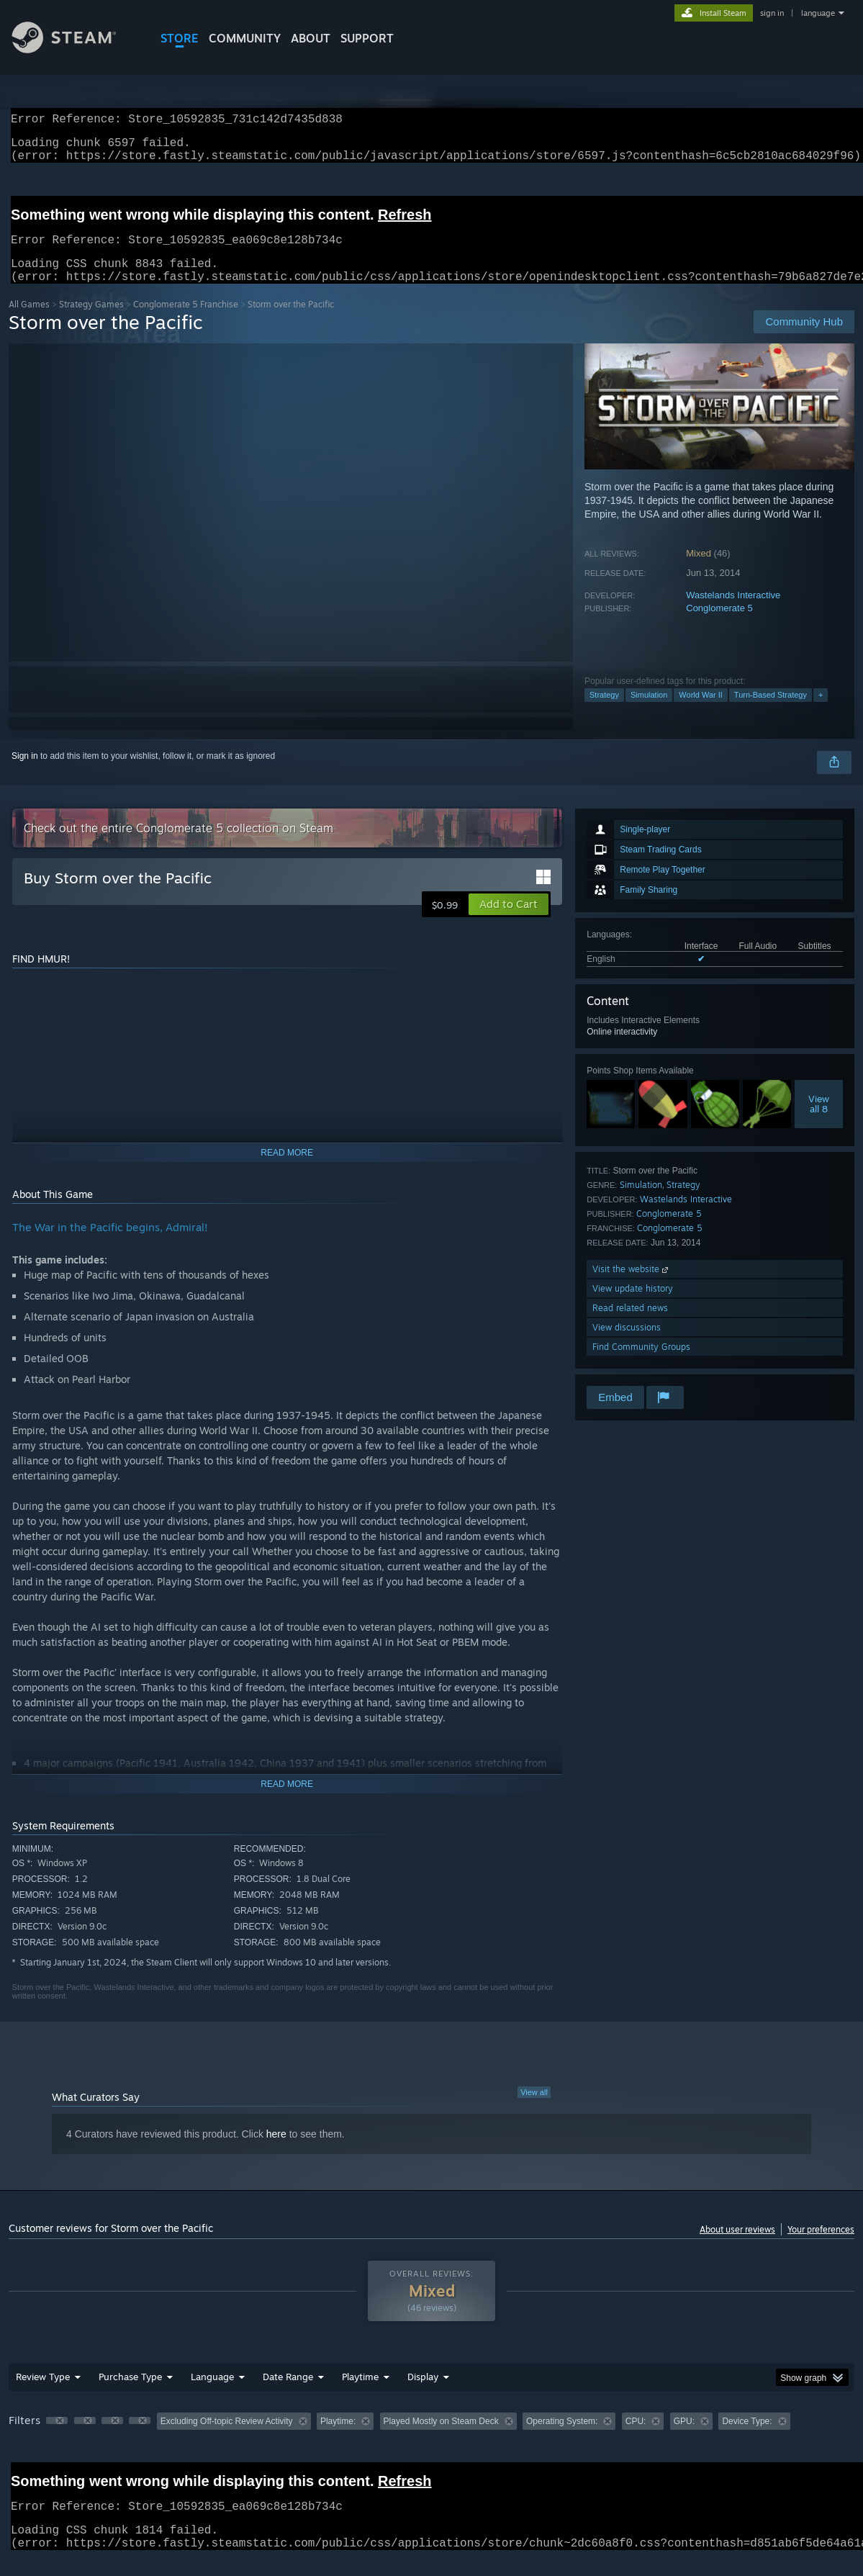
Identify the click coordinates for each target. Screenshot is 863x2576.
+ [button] (820, 712)
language (818, 13)
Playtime (360, 2394)
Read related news (630, 1325)
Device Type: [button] (747, 2438)
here (276, 2151)
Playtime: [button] (338, 2438)
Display (422, 2394)
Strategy (604, 712)
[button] (508, 921)
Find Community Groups (641, 1364)
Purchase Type (130, 2394)
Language (212, 2394)
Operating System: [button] (561, 2438)
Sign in (25, 773)
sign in (772, 13)
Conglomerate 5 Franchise (185, 321)
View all (534, 2109)
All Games (29, 321)
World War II (701, 712)
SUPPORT (367, 38)
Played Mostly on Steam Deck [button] (441, 2438)
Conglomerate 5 (719, 625)
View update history (632, 1305)
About (310, 38)
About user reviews (737, 2246)
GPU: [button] (684, 2438)
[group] (431, 2439)
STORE (180, 38)
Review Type (43, 2394)
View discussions (626, 1344)
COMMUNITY (245, 38)
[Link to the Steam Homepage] (75, 49)
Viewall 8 (818, 1121)
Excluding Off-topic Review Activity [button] (227, 2438)
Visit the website (631, 1286)
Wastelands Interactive (733, 612)
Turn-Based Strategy (770, 712)
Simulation (649, 712)
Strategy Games (91, 321)
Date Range (288, 2394)
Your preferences (820, 2246)
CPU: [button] (635, 2438)
